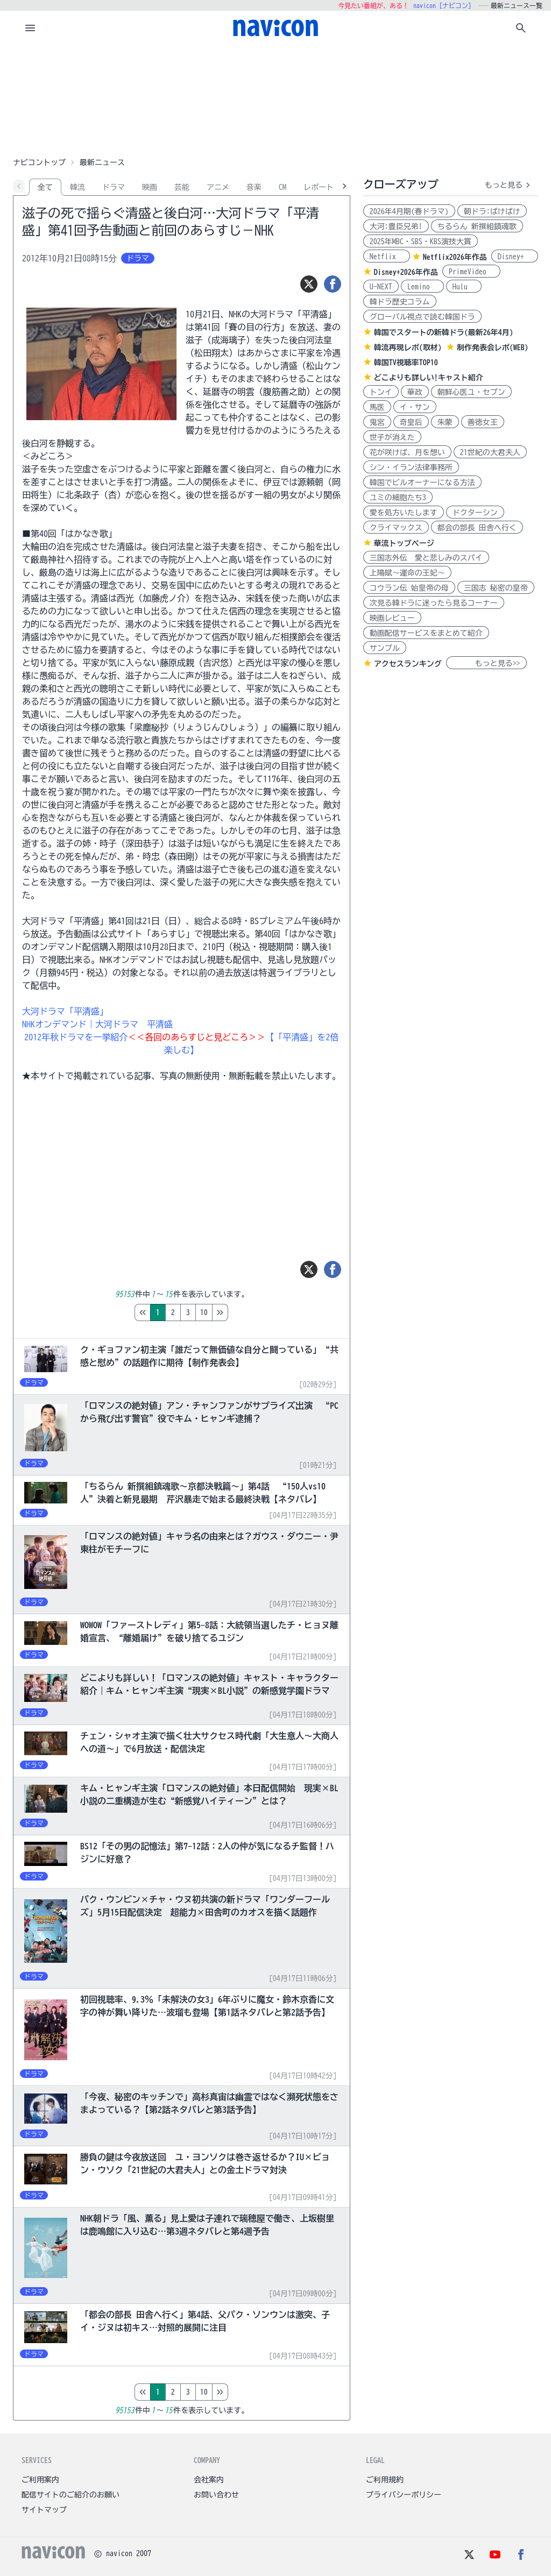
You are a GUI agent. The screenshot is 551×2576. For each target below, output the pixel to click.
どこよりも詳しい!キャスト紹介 (428, 377)
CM (282, 187)
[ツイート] (308, 284)
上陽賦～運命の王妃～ (407, 573)
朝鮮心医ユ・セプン (471, 392)
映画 (149, 187)
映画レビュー (392, 618)
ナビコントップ (39, 162)
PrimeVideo (471, 271)
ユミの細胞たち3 (398, 497)
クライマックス (396, 527)
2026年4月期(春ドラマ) (409, 211)
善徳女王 (483, 422)
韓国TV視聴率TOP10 (406, 362)
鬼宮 (377, 422)
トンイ (381, 392)
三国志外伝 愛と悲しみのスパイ (426, 558)
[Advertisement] (275, 99)
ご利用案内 (40, 2479)
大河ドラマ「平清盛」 (65, 1011)
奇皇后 (411, 422)
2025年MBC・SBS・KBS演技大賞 (420, 241)
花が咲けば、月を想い (407, 452)
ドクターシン (475, 512)
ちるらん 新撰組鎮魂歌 (477, 226)
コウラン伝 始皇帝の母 (409, 588)
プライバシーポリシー (403, 2495)
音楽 (254, 187)
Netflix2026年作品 (455, 257)
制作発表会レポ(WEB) (492, 347)
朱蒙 (445, 422)
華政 (414, 392)
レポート (318, 187)
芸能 (181, 187)
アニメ (218, 187)
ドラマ (113, 187)
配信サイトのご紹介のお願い (70, 2495)
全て (45, 187)
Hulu (464, 286)
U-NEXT (381, 286)
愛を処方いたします (403, 512)
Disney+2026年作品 (406, 272)
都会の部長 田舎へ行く (477, 527)
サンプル (385, 648)
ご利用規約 (385, 2479)
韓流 (77, 187)
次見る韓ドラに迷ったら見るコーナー (434, 603)
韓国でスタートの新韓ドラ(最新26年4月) (443, 332)
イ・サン (415, 407)
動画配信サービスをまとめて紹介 (426, 633)
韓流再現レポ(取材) (408, 347)
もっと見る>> (486, 663)
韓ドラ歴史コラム (400, 302)
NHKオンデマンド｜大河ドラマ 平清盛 (97, 1024)
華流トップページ (404, 543)
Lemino (422, 286)
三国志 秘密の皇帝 (496, 588)
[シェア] (332, 284)
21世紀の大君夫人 (490, 452)
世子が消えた (392, 437)
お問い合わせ (216, 2495)
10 (249, 1312)
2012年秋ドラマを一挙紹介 (76, 1037)
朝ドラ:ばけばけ (492, 211)
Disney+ (515, 256)
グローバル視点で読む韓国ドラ (422, 317)
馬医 (377, 407)
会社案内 (209, 2479)
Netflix (387, 256)
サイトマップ (44, 2510)
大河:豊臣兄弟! (396, 226)
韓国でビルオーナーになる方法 (422, 482)
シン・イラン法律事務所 (411, 467)
